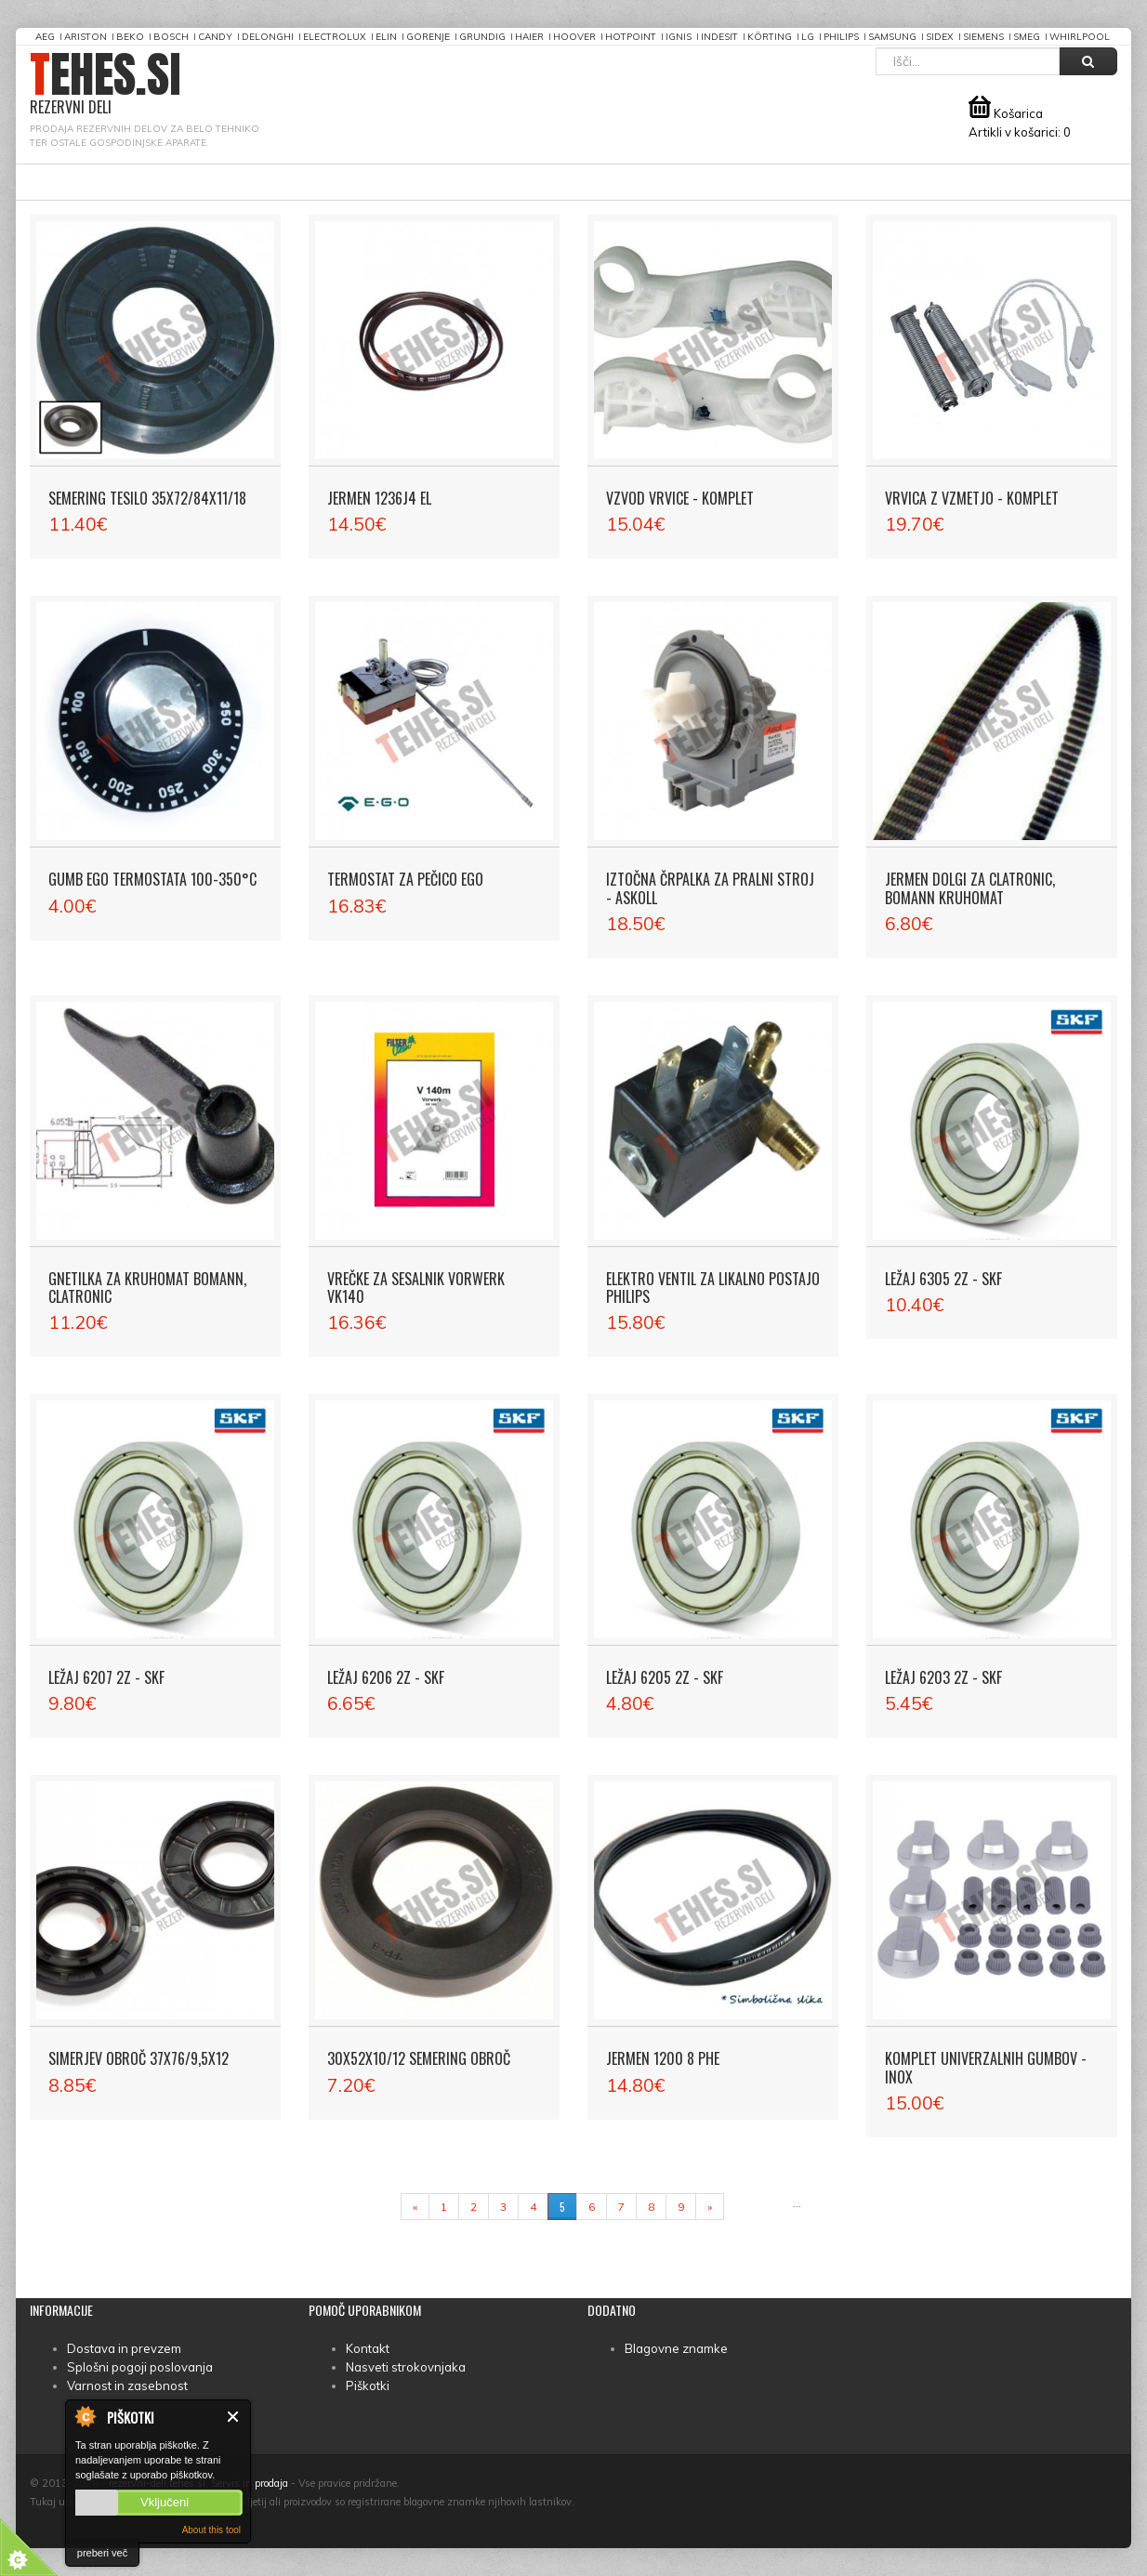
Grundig (482, 37)
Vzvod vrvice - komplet (680, 498)
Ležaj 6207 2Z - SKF (106, 1677)
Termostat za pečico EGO (405, 879)
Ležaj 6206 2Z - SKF (385, 1677)
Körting (769, 37)
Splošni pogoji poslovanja (140, 2366)
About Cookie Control (84, 2416)
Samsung (892, 37)
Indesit (719, 37)
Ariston (85, 37)
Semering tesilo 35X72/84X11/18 (147, 498)
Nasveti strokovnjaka (406, 2366)
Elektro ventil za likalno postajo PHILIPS (713, 1288)
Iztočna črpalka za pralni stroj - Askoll (710, 888)
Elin (386, 37)
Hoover (574, 37)
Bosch (171, 37)
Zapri (234, 2417)
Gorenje (428, 37)
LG (807, 37)
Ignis (679, 37)
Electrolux (334, 37)
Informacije (464, 182)
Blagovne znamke (676, 2348)
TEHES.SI (105, 84)
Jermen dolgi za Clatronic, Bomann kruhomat (970, 888)
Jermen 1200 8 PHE (662, 2058)
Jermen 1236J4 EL (379, 498)
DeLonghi (268, 37)
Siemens (983, 37)
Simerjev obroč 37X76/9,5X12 (138, 2058)
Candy (215, 37)
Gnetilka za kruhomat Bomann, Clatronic (147, 1288)
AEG (45, 37)
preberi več (102, 2552)
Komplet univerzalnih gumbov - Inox (986, 2067)
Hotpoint (630, 37)
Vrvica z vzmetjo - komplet (972, 498)
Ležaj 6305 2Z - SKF (943, 1279)
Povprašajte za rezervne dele (278, 182)
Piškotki (367, 2385)
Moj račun (582, 182)
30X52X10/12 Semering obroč (418, 2058)
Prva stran (92, 182)
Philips (841, 37)
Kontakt (367, 2348)
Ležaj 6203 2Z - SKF (943, 1677)
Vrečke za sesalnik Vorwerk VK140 (416, 1288)
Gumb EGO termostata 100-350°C (152, 879)
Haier (529, 37)
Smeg (1026, 37)
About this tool (211, 2530)
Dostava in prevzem (124, 2348)
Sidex (940, 37)
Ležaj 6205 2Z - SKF (664, 1677)
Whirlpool (1079, 37)
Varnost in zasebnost (127, 2385)
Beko (130, 37)
